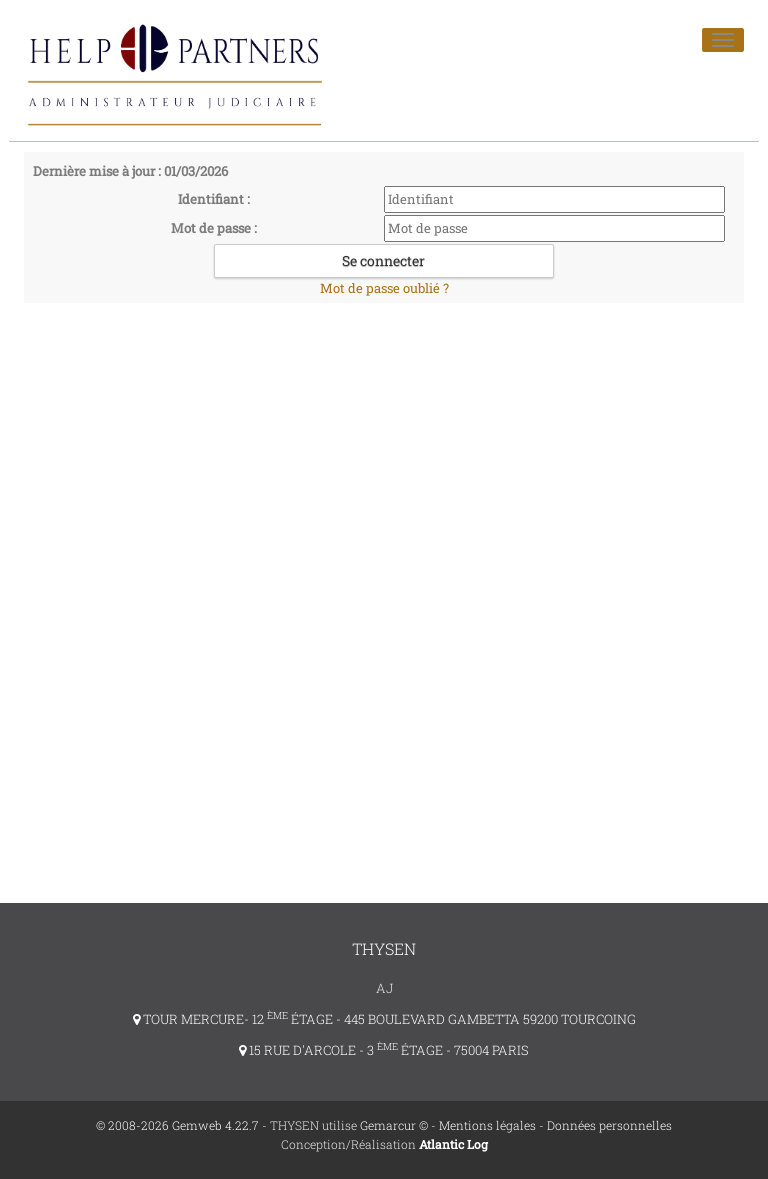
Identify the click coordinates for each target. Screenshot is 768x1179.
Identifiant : (214, 199)
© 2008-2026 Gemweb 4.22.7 (177, 1125)
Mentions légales (487, 1125)
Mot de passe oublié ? (384, 288)
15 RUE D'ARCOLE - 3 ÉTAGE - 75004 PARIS (384, 1050)
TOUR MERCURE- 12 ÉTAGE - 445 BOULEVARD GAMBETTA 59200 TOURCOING (384, 1019)
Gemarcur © (394, 1125)
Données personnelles (609, 1125)
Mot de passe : (214, 228)
